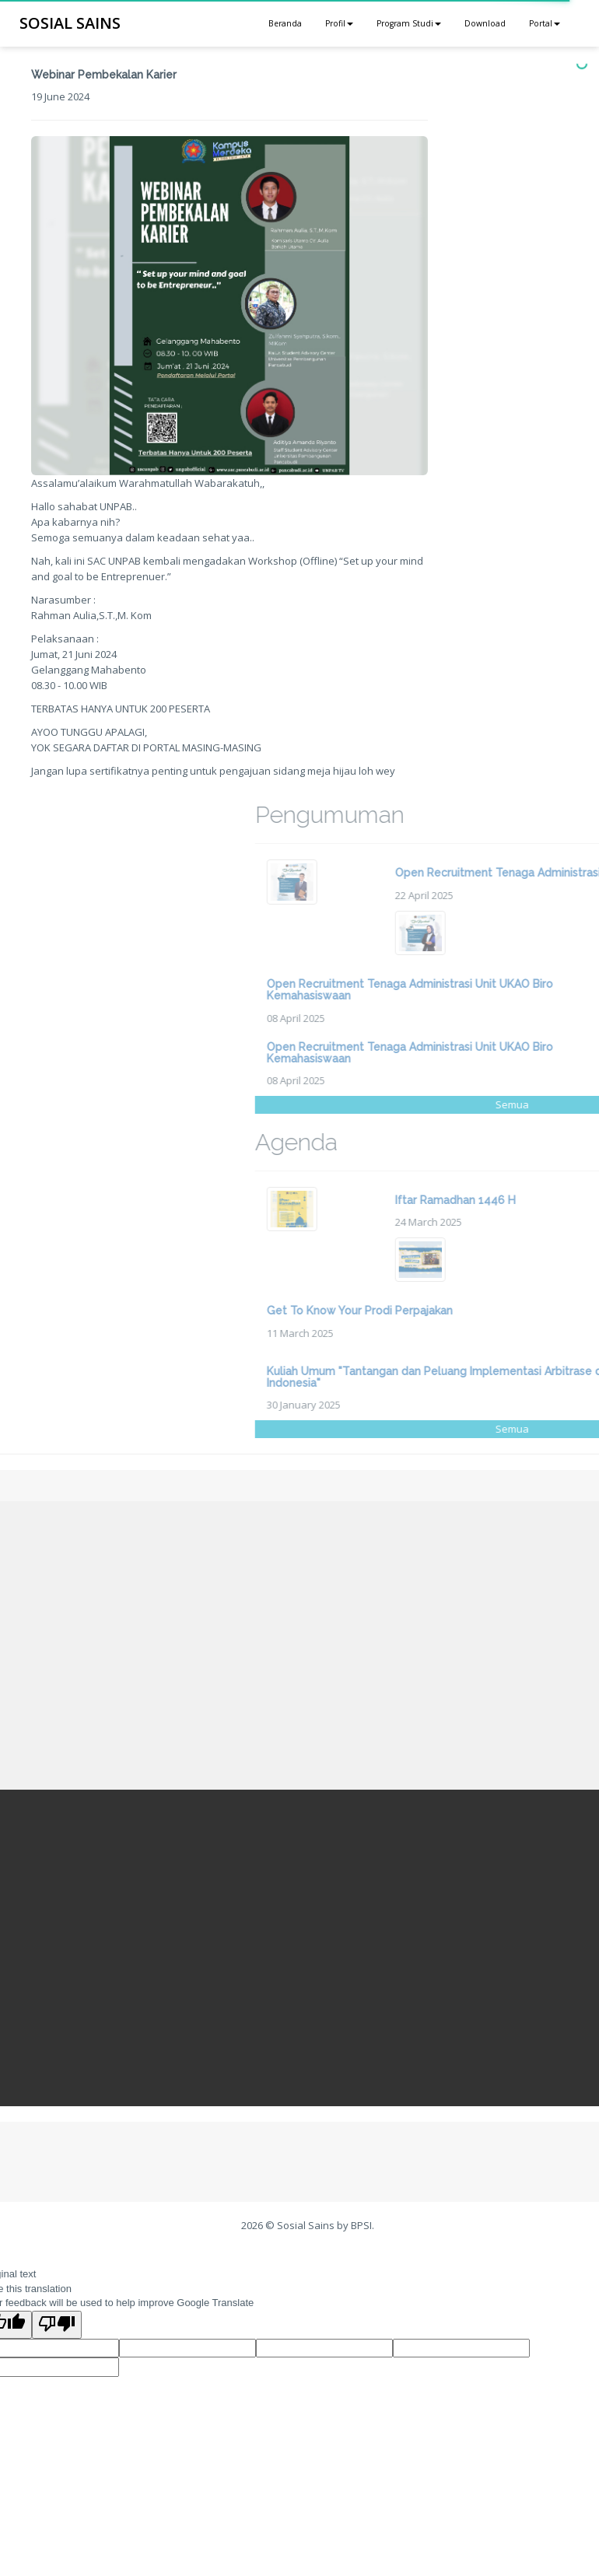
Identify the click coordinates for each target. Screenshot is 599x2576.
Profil (339, 23)
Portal (544, 23)
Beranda (285, 23)
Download (485, 23)
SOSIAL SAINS (70, 22)
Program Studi (409, 23)
